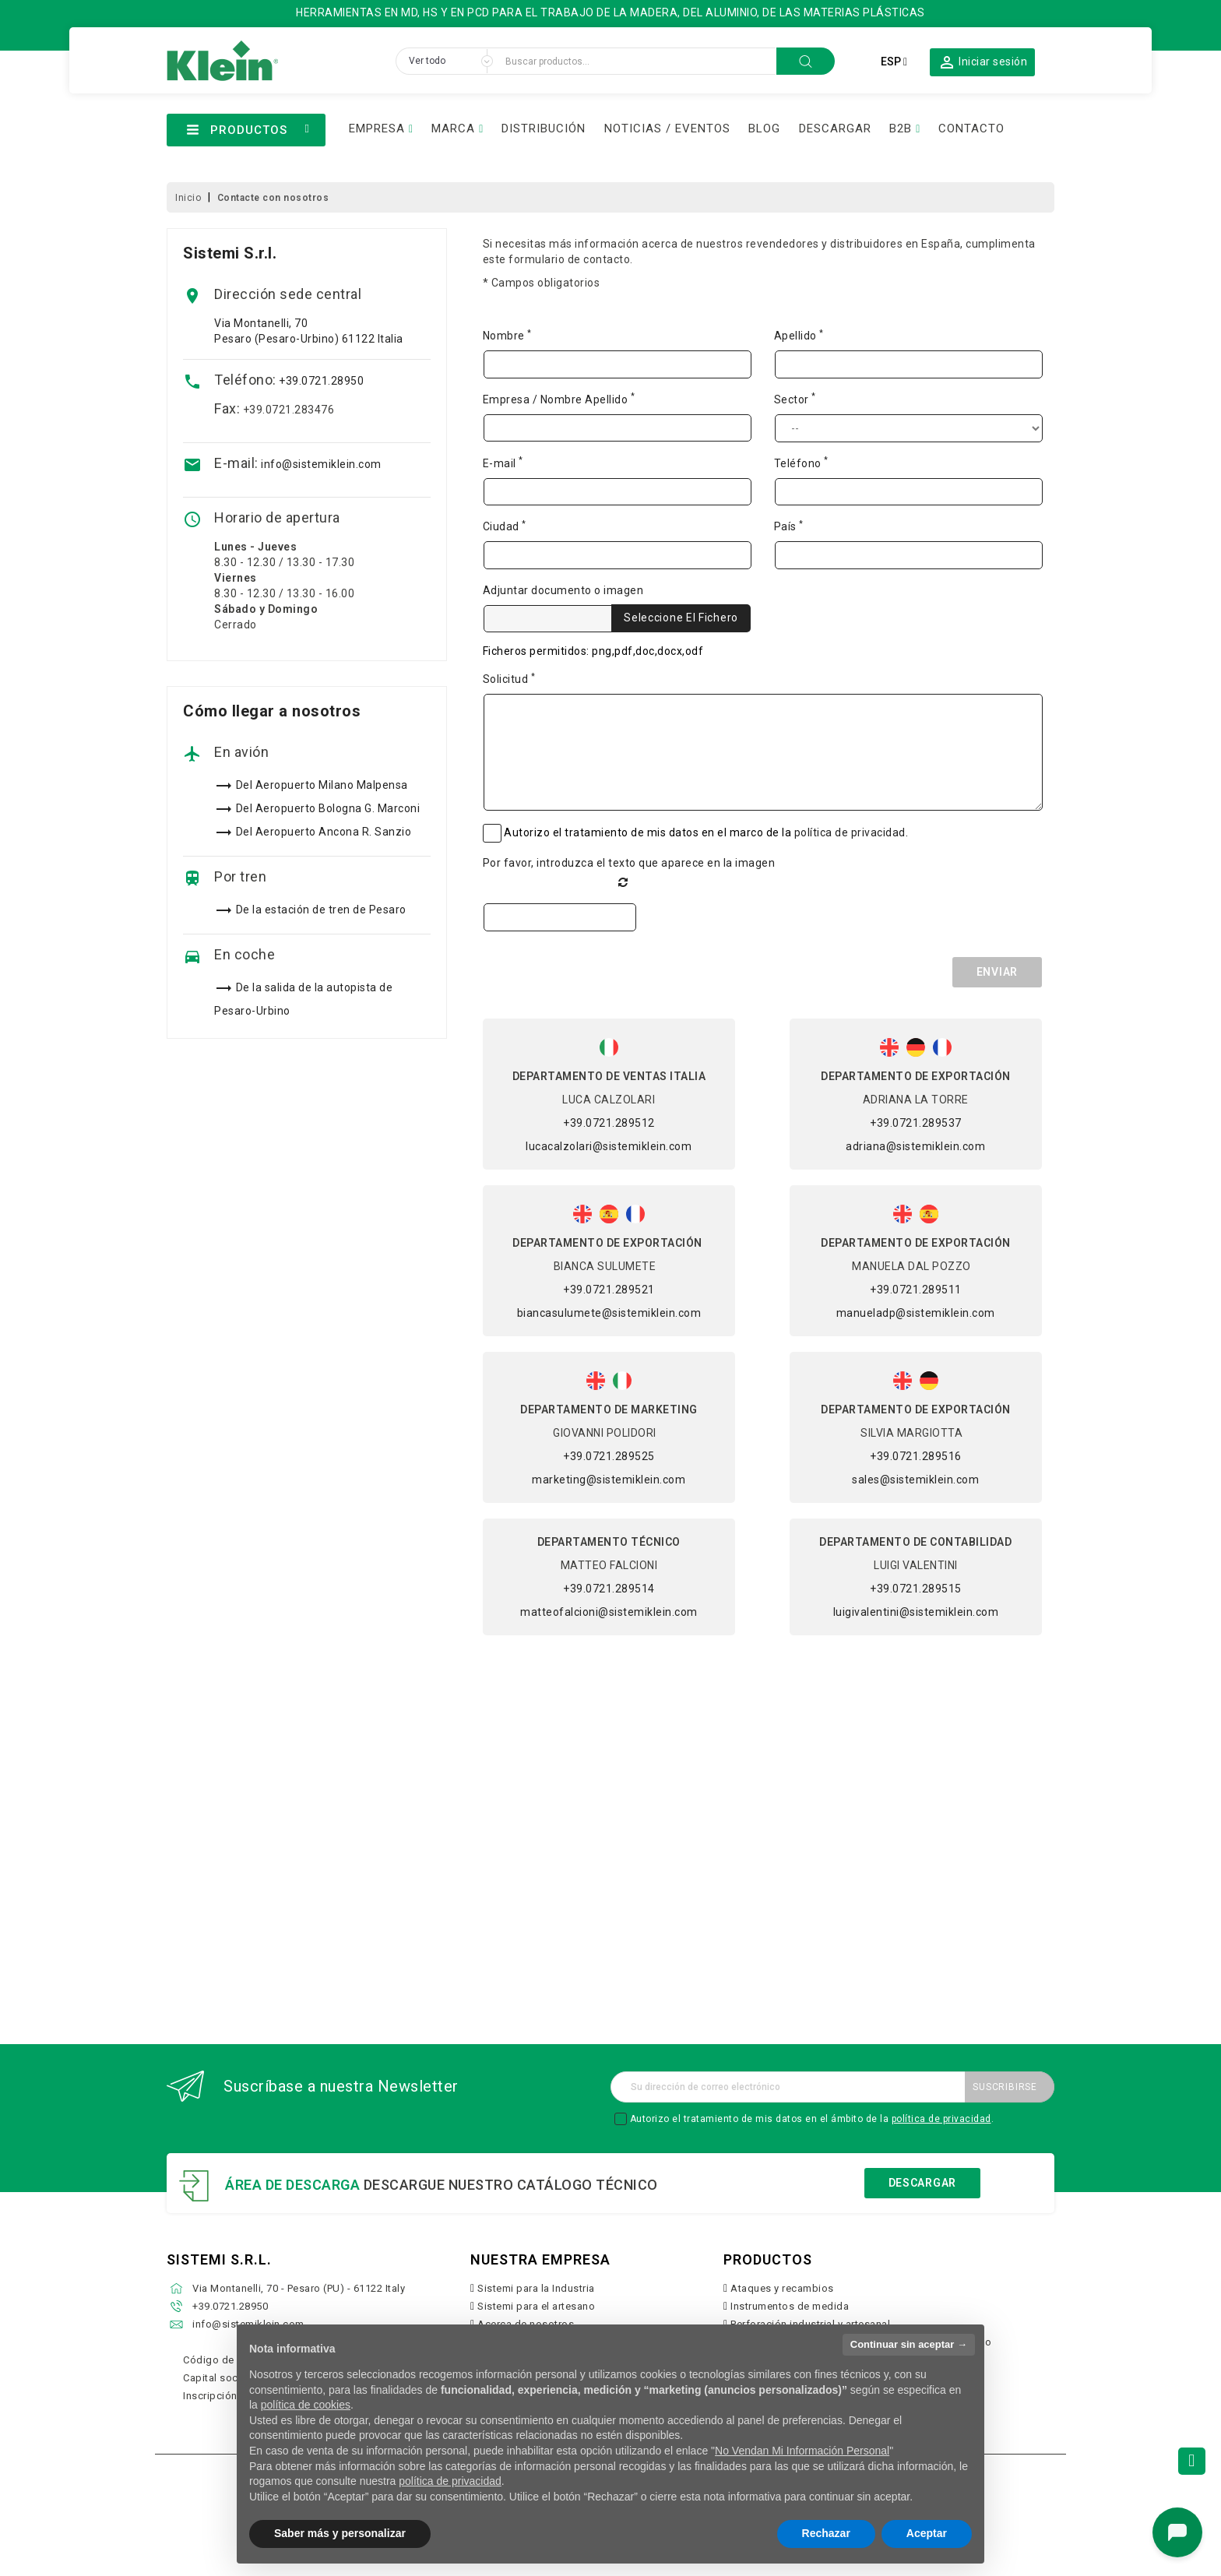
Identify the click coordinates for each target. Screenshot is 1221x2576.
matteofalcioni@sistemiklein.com (609, 1612)
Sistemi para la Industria (536, 2288)
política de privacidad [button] (450, 2481)
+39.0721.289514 (609, 1588)
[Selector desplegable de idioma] (894, 61)
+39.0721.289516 (916, 1456)
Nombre (507, 335)
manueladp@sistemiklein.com (915, 1313)
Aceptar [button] (926, 2533)
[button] (983, 61)
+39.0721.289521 (609, 1289)
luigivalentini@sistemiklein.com (916, 1612)
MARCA (453, 128)
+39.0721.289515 (916, 1588)
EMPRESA (377, 128)
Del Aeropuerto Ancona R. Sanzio (324, 831)
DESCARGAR (835, 128)
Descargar (922, 2183)
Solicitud (509, 678)
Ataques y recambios (782, 2288)
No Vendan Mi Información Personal (802, 2450)
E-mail (503, 463)
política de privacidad (850, 832)
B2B (900, 128)
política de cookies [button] (305, 2404)
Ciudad (504, 526)
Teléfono (801, 463)
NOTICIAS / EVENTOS (667, 128)
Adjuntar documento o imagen (563, 590)
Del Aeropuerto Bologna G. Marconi (328, 808)
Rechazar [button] (826, 2533)
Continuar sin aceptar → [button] (908, 2344)
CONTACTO (971, 128)
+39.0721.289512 (609, 1123)
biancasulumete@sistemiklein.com (609, 1313)
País (789, 526)
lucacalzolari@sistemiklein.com (608, 1146)
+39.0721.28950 (321, 381)
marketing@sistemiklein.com (608, 1479)
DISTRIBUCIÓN (543, 128)
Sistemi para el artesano (536, 2306)
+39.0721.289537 (916, 1123)
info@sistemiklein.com (321, 464)
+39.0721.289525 (609, 1456)
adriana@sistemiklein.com (915, 1146)
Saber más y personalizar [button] (340, 2533)
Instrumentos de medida (789, 2306)
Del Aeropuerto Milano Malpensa (322, 785)
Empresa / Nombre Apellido (559, 399)
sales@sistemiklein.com (915, 1479)
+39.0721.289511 (916, 1289)
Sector (795, 399)
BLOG (764, 128)
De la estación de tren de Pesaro (321, 909)
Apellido (799, 335)
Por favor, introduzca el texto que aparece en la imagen (629, 863)
